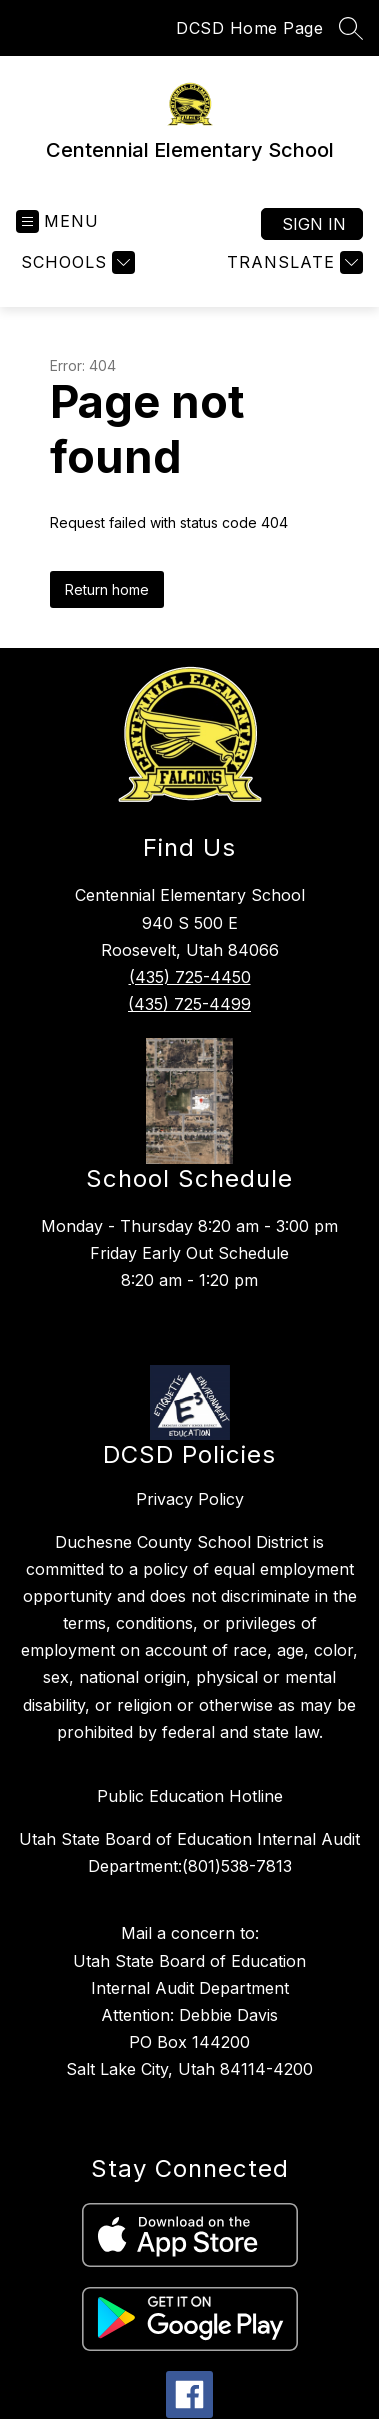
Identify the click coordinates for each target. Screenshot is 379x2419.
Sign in (314, 224)
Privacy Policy (190, 1499)
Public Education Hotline (190, 1796)
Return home (107, 589)
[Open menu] (57, 221)
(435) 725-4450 (190, 977)
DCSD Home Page (249, 28)
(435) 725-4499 (189, 1004)
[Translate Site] (292, 262)
